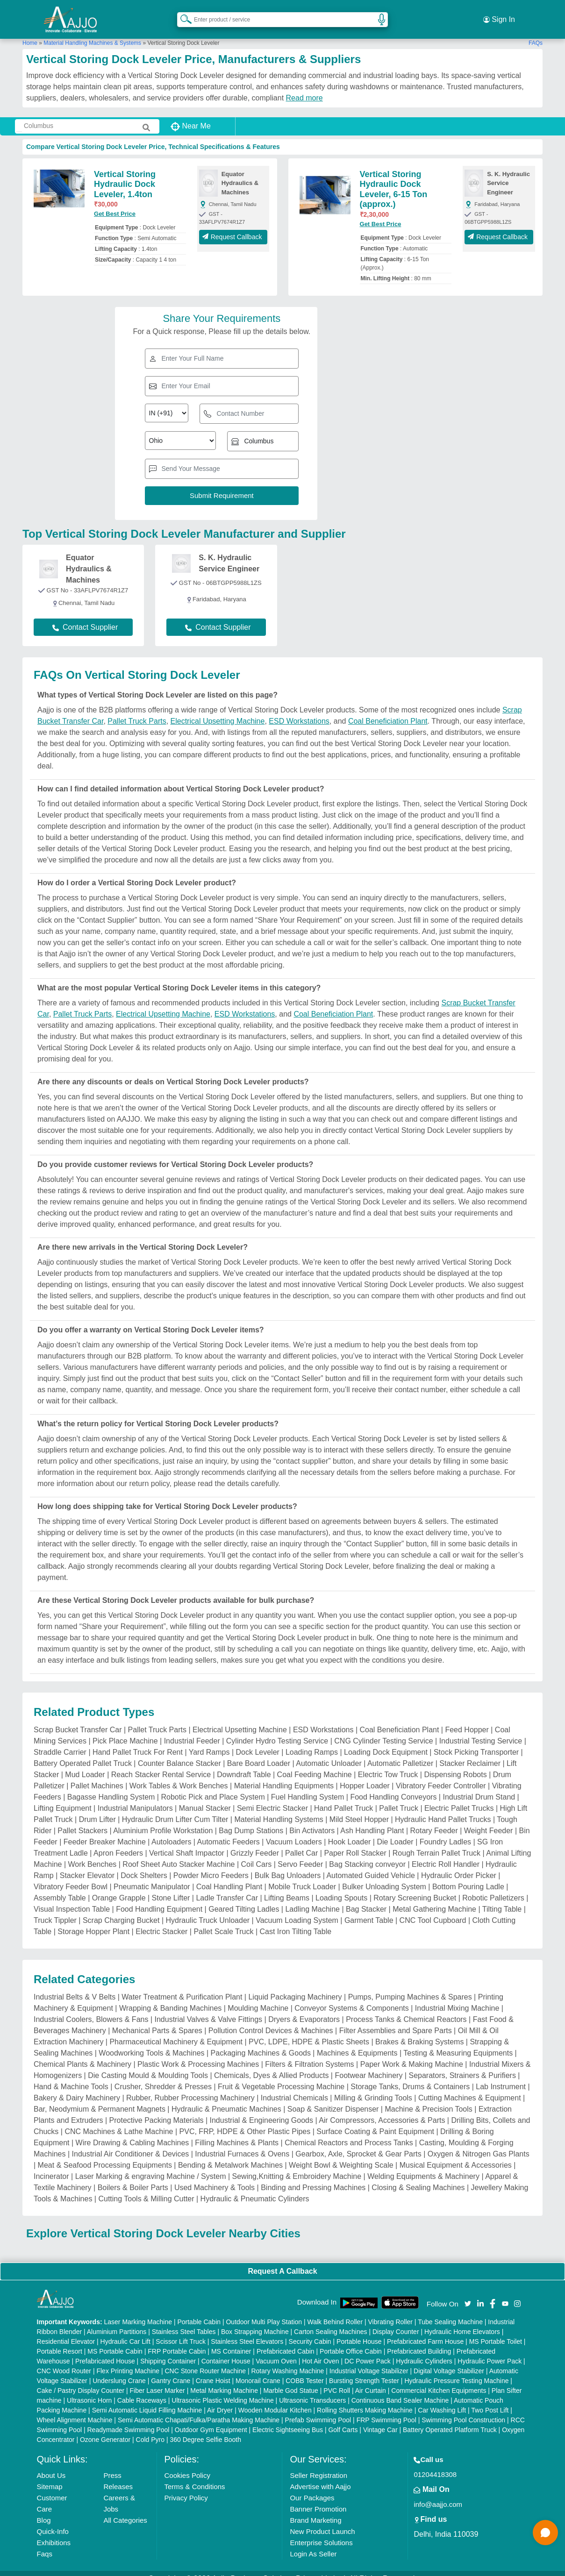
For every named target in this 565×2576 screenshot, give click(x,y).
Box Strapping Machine (255, 2321)
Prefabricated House (105, 2350)
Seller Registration (318, 2465)
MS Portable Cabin (115, 2340)
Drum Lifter (97, 1809)
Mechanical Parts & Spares (157, 2020)
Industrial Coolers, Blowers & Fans (91, 2009)
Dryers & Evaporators (304, 2009)
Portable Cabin (199, 2311)
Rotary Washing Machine (287, 2360)
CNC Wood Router (64, 2360)
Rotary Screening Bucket (414, 1887)
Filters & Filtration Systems (309, 2053)
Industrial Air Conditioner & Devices (130, 2143)
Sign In (499, 14)
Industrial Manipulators (135, 1797)
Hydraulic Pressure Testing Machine (456, 2370)
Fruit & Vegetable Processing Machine (281, 2076)
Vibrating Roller (390, 2311)
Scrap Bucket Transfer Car (78, 1719)
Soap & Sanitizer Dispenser (333, 2098)
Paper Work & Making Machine (411, 2053)
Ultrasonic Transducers (312, 2389)
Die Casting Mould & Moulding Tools (148, 2065)
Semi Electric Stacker (272, 1797)
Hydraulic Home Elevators (462, 2321)
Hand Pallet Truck (343, 1797)
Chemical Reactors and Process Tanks (349, 2132)
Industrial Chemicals (294, 2087)
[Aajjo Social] (468, 2292)
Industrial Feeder (192, 1730)
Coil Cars (256, 1853)
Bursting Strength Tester (364, 2370)
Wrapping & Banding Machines (170, 1997)
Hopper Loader (365, 1775)
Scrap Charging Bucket (121, 1910)
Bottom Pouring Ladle (468, 1876)
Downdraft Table (244, 1764)
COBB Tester (304, 2370)
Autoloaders (171, 1831)
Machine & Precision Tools (428, 2098)
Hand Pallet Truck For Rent (138, 1741)
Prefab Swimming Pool (318, 2409)
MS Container (231, 2340)
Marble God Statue (290, 2380)
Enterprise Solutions (321, 2532)
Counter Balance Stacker (179, 1753)
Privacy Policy (186, 2487)
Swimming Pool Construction (463, 2409)
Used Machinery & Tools (214, 2177)
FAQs (536, 32)
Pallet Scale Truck (223, 1921)
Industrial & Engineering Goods (261, 2109)
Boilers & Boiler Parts (133, 2177)
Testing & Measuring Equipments (458, 2042)
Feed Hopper (466, 1719)
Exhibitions (54, 2532)
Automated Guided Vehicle (370, 1865)
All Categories (125, 2509)
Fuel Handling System (307, 1786)
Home (29, 32)
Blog (44, 2509)
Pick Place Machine (125, 1730)
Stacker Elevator (87, 1865)
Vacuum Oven (276, 2350)
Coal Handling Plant (229, 1876)
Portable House (359, 2330)
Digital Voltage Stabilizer (449, 2360)
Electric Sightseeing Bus (287, 2419)
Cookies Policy (187, 2465)
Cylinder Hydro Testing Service (277, 1730)
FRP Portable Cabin (177, 2340)
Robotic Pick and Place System (213, 1786)
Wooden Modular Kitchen (275, 2399)
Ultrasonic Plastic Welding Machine (222, 2389)
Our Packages (312, 2487)
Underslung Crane (119, 2370)
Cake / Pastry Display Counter (81, 2380)
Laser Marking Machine (138, 2311)
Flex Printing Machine (127, 2360)
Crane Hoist (213, 2370)
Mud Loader (85, 1764)
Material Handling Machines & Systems (92, 32)
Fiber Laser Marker (157, 2380)
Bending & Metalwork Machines (230, 2154)
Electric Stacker (161, 1921)
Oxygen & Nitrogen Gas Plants (478, 2143)
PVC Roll (336, 2380)
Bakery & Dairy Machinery (77, 2087)
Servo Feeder (300, 1853)
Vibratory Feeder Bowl (70, 1876)
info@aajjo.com (438, 2494)
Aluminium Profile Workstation (163, 1820)
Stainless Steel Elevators (247, 2330)
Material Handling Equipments (284, 1775)
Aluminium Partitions (117, 2321)
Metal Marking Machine (224, 2380)
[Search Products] (182, 14)
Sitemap (50, 2476)
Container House (225, 2350)
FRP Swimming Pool (386, 2409)
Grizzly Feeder (254, 1842)
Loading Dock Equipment (386, 1741)
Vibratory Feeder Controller (441, 1775)
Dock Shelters (144, 1865)
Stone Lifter (171, 1887)
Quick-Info (53, 2521)
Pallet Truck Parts (136, 710)
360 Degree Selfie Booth (205, 2429)
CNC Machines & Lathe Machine (118, 2121)
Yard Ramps (209, 1741)
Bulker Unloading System (384, 1876)
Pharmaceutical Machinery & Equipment (176, 2031)
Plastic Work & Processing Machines (198, 2053)
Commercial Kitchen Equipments (438, 2380)
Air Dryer (220, 2399)
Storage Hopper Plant (93, 1921)
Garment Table (368, 1910)
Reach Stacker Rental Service (161, 1764)
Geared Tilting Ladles (243, 1898)
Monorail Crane (258, 2370)
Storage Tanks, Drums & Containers (410, 2076)
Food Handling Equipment (159, 1898)
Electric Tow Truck (388, 1764)
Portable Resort (59, 2340)
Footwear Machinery (368, 2065)
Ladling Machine (312, 1898)
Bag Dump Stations (251, 1820)
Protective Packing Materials (156, 2109)
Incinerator (51, 2166)
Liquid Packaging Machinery (295, 1986)
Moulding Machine (258, 1997)
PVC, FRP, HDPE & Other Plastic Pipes (245, 2121)
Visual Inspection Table (72, 1898)
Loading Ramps (312, 1741)
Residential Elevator (66, 2330)
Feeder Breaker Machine (105, 1831)
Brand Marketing (315, 2509)
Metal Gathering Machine (434, 1898)
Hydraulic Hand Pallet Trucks (443, 1809)
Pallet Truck (398, 1797)
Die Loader (395, 1831)
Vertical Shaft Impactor (186, 1842)
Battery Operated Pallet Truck (83, 1753)
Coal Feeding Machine (314, 1764)
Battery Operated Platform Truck (450, 2419)
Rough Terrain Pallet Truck (436, 1842)
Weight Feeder (488, 1820)
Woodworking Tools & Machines (151, 2042)
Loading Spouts (341, 1887)
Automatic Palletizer (400, 1753)
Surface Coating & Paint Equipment (375, 2121)
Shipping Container (168, 2350)
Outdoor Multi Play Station (264, 2311)
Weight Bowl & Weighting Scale (341, 2154)
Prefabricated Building (419, 2340)
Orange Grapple (119, 1887)
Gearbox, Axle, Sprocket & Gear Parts (358, 2143)
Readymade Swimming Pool (128, 2419)
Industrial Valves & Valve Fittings (208, 2009)
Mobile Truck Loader (302, 1876)
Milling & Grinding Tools (373, 2087)
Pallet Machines (97, 1775)
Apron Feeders (118, 1842)
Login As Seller (313, 2543)
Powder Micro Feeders (211, 1865)
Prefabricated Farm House (425, 2330)
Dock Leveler (257, 1741)
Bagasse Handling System (111, 1786)
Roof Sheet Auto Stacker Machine (178, 1853)
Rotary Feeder (434, 1820)
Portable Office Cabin (351, 2340)
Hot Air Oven (320, 2350)
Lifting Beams (286, 1887)
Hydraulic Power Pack (490, 2350)
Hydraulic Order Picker (458, 1865)
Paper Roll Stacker (355, 1842)
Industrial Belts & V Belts (74, 1986)
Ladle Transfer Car (227, 1887)
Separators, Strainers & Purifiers (461, 2065)
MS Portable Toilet (495, 2330)
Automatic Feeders (228, 1831)
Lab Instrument (501, 2076)
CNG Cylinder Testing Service (383, 1730)
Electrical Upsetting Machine (218, 710)
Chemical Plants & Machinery (82, 2053)
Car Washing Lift (442, 2399)
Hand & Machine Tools (71, 2076)
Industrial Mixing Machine (457, 1997)
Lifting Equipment (63, 1797)
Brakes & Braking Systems (419, 2031)
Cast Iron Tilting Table (296, 1921)
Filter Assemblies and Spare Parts (395, 2020)
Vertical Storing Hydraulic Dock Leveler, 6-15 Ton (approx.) (394, 179)
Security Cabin (310, 2330)
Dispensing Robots (455, 1764)
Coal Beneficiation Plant (388, 710)
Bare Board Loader (258, 1753)
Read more (304, 87)
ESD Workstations (299, 710)
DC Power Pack (367, 2350)
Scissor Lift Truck (181, 2330)
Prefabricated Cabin (286, 2340)
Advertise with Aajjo (320, 2476)
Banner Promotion (318, 2498)
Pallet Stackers (82, 1820)
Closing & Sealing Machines (418, 2177)
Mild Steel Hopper (359, 1809)
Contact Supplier (85, 616)
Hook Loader (349, 1831)
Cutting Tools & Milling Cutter (146, 2188)
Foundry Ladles (445, 1831)
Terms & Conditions (194, 2476)
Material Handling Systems (278, 1809)
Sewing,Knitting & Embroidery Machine (297, 2166)
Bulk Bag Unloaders (288, 1865)
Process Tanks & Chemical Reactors (406, 2009)
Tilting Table (502, 1898)
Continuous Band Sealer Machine (400, 2389)
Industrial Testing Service (480, 1730)
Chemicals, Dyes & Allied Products (271, 2065)
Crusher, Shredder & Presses (163, 2076)
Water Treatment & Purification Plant (182, 1986)
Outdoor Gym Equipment (211, 2419)
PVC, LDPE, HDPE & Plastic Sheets (309, 2031)
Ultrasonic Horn (89, 2389)
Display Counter (395, 2321)
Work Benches (92, 1853)
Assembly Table (60, 1887)
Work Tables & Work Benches (178, 1775)
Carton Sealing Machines (330, 2321)
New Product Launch (322, 2521)
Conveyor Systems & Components (351, 1997)
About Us (51, 2465)
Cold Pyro (150, 2429)
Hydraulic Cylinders (424, 2350)
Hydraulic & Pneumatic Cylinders (254, 2188)
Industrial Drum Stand (479, 1786)
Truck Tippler (55, 1910)
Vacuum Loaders (294, 1831)
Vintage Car (380, 2419)
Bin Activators (312, 1820)
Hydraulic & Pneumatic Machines (226, 2098)
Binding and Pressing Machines (313, 2177)
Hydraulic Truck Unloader (208, 1910)
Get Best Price (115, 202)
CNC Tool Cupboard (433, 1910)
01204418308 (435, 2464)
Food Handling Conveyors (393, 1786)
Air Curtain (370, 2380)
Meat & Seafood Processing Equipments (105, 2154)
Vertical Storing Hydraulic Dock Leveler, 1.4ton (125, 173)
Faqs (44, 2543)
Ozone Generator (105, 2429)
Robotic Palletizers (493, 1887)
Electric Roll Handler (445, 1853)
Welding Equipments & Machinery (423, 2166)
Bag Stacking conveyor (367, 1853)
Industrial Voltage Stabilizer (368, 2360)
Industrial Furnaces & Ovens (242, 2143)
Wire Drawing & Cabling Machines (132, 2132)
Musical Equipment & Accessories (456, 2154)
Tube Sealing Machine (450, 2311)
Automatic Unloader (329, 1753)
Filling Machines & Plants (237, 2132)
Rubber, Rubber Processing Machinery (190, 2087)
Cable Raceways (141, 2389)
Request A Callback (282, 2260)
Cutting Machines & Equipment (469, 2087)
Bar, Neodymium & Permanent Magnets (99, 2098)
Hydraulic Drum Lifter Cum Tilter (175, 1809)
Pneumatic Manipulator (152, 1876)
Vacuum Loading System (297, 1910)
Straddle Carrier (60, 1741)
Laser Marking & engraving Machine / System (150, 2166)
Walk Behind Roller (335, 2311)
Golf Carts (343, 2419)
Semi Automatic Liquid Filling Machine (147, 2399)
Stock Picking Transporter (476, 1741)
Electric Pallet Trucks (458, 1797)
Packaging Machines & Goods (261, 2042)
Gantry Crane (170, 2370)
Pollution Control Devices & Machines (270, 2020)
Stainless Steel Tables (184, 2321)
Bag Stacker (366, 1898)
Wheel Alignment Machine (75, 2409)
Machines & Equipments (357, 2042)
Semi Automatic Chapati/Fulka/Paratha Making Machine (198, 2409)
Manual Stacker (205, 1797)
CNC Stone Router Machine (205, 2360)
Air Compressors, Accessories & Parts (382, 2109)
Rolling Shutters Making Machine (365, 2399)
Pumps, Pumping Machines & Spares (410, 1986)
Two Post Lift (489, 2399)
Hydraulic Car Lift (125, 2330)
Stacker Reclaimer (470, 1753)
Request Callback (233, 226)
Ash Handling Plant (372, 1820)
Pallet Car (301, 1842)
